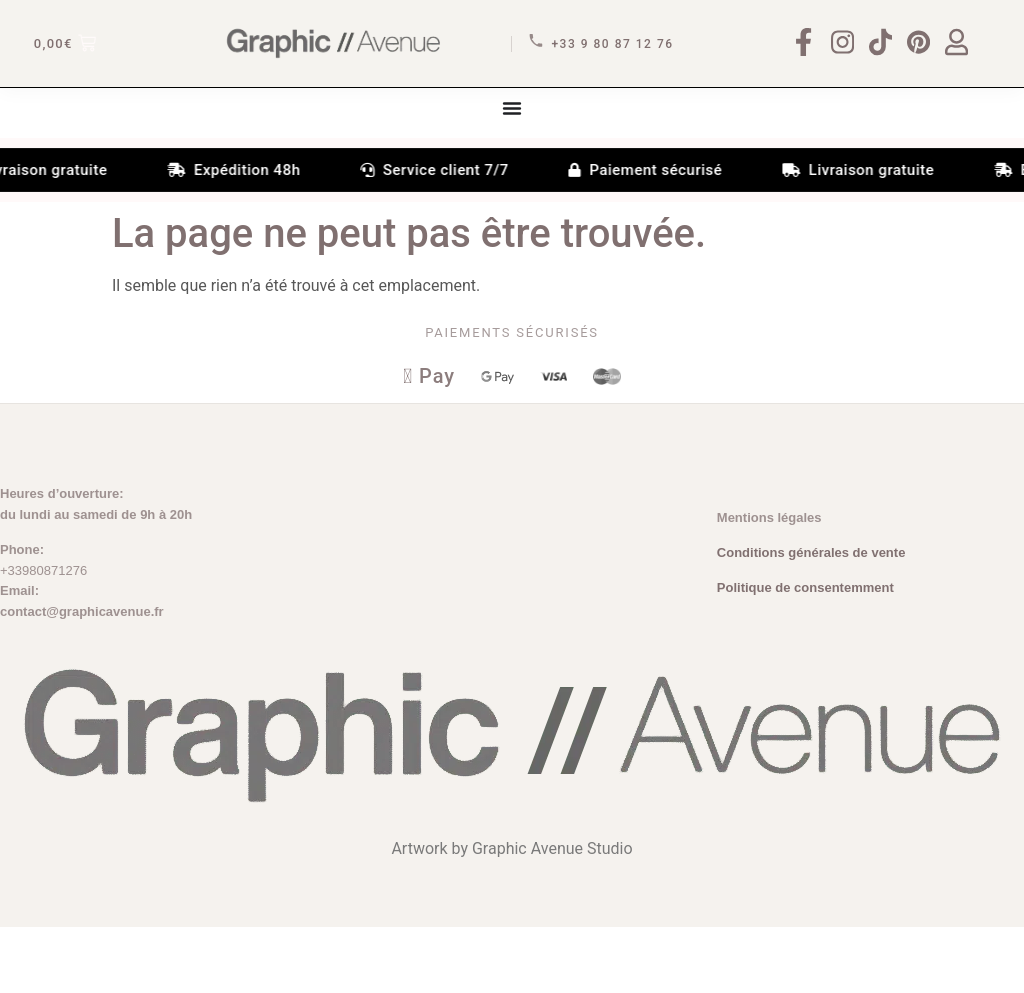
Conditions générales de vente (811, 618)
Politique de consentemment (805, 653)
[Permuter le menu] (512, 170)
